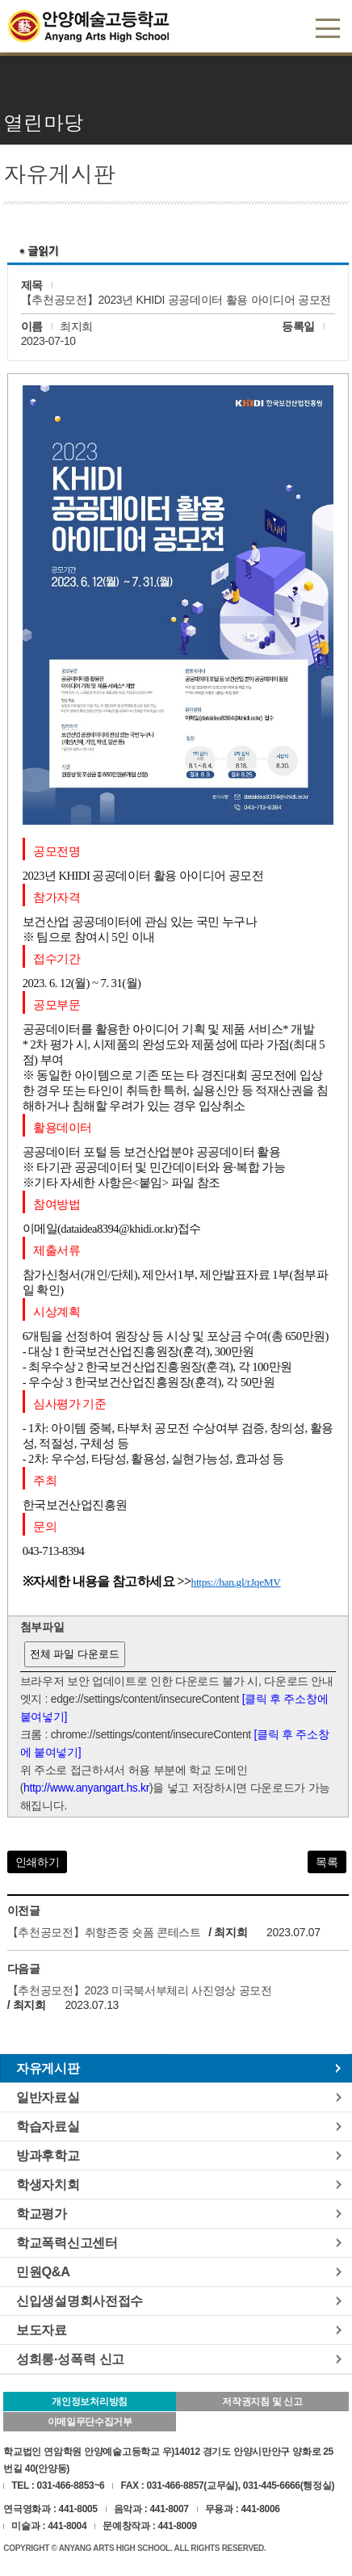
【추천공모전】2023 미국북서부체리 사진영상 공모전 (139, 1990)
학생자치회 (48, 2184)
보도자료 (41, 2329)
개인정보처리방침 (90, 2401)
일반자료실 (48, 2097)
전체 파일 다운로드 (74, 1654)
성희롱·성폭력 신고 (70, 2358)
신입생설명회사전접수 (79, 2300)
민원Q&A (43, 2271)
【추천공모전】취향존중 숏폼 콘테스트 (104, 1932)
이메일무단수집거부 (90, 2422)
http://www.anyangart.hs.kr (86, 1787)
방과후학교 (48, 2155)
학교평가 (41, 2213)
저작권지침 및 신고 (262, 2401)
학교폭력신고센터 (67, 2242)
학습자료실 (48, 2126)
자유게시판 (48, 2068)
